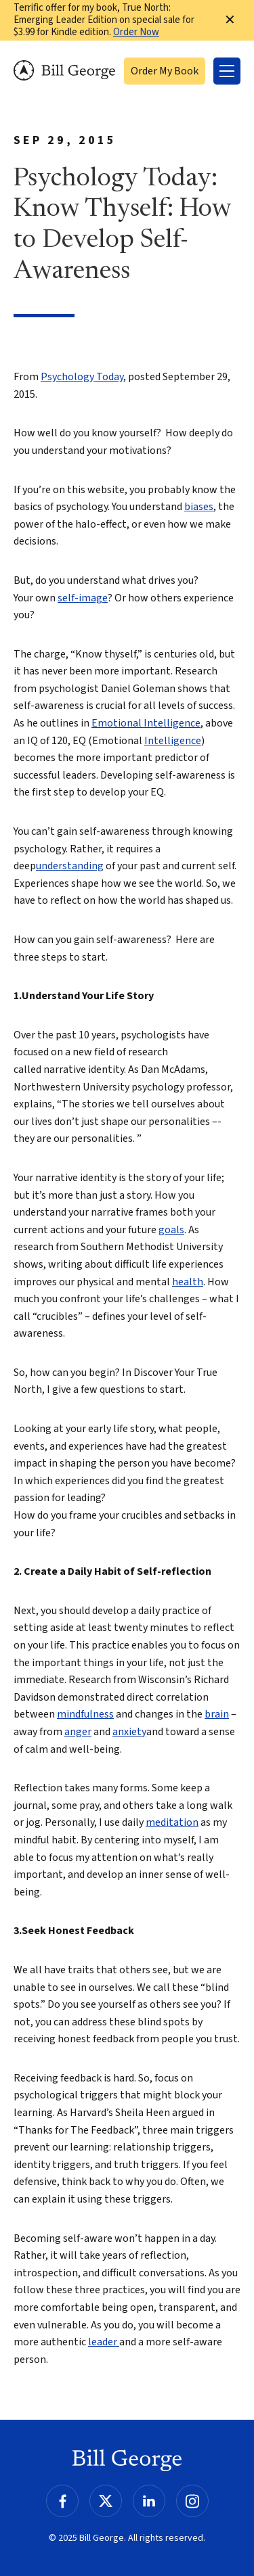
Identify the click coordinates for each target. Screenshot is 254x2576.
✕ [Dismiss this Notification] (230, 20)
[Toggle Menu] (226, 71)
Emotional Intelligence (145, 723)
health (187, 1281)
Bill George (64, 70)
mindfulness (85, 1714)
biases (198, 506)
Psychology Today (82, 376)
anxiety (129, 1731)
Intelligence (172, 740)
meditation (172, 1822)
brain (217, 1714)
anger (77, 1731)
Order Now (136, 32)
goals (171, 1229)
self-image (83, 598)
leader (103, 2341)
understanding (70, 865)
